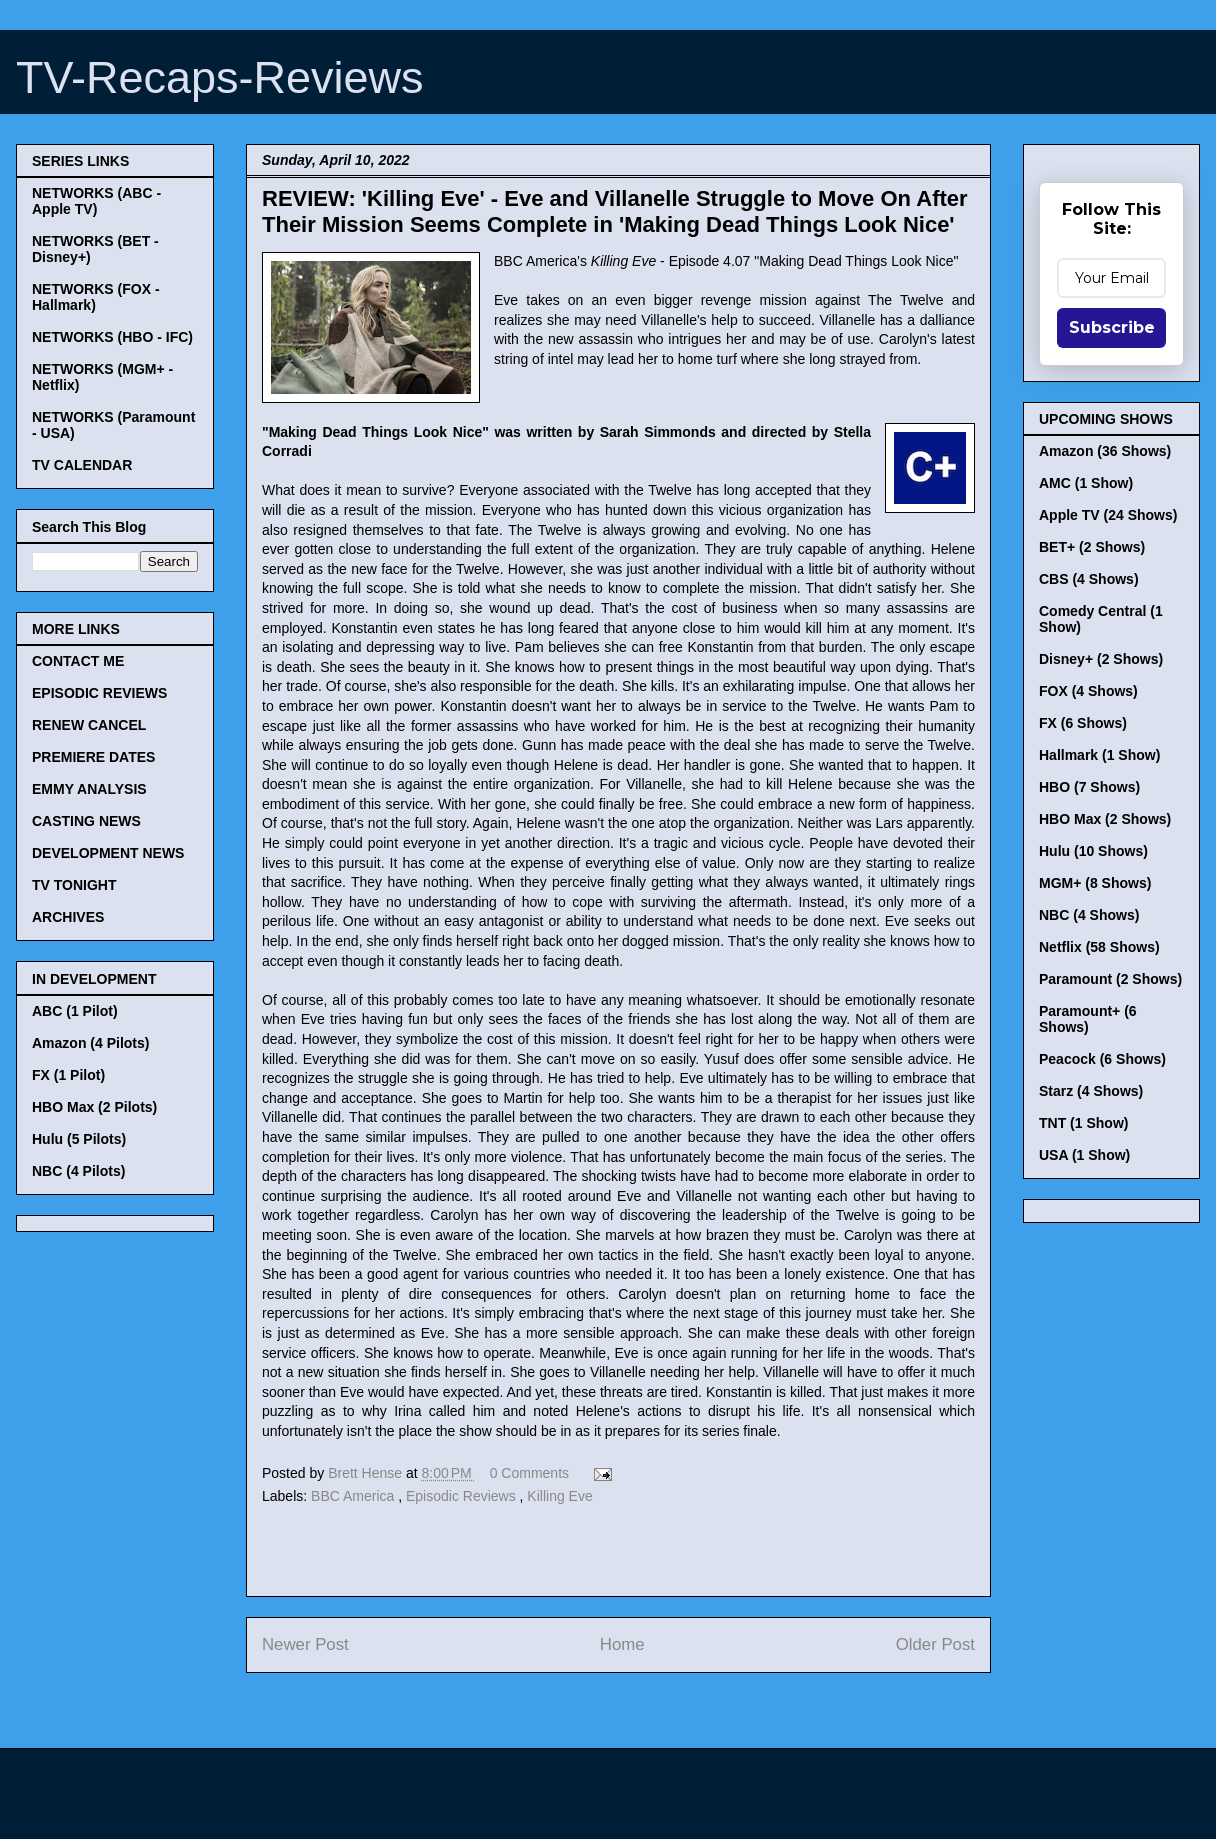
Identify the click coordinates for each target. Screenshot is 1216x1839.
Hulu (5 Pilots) (79, 1139)
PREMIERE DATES (93, 757)
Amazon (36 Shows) (1105, 451)
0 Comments (529, 1473)
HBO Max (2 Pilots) (94, 1107)
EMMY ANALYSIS (89, 789)
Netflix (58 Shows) (1099, 947)
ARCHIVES (68, 917)
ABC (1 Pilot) (75, 1011)
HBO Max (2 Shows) (1105, 819)
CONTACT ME (78, 661)
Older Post (935, 1644)
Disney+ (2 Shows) (1101, 659)
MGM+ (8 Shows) (1095, 883)
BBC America (354, 1496)
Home (622, 1644)
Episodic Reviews (463, 1496)
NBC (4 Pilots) (78, 1171)
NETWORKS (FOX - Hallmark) (96, 297)
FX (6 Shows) (1083, 723)
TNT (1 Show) (1083, 1123)
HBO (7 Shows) (1089, 787)
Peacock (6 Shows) (1102, 1059)
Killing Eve (559, 1496)
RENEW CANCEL (89, 725)
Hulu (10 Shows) (1093, 851)
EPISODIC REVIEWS (99, 693)
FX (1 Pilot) (68, 1075)
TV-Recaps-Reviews (220, 77)
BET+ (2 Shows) (1092, 547)
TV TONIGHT (74, 885)
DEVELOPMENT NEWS (108, 853)
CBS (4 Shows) (1089, 579)
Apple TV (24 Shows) (1108, 515)
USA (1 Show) (1084, 1155)
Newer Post (305, 1644)
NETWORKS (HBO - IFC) (112, 337)
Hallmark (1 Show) (1099, 755)
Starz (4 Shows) (1091, 1091)
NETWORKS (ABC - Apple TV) (96, 201)
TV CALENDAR (82, 465)
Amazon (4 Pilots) (90, 1043)
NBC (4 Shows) (1089, 915)
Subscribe (1112, 327)
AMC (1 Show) (1086, 483)
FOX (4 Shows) (1088, 691)
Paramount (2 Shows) (1110, 979)
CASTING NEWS (86, 821)
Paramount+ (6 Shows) (1088, 1019)
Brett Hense (367, 1473)
